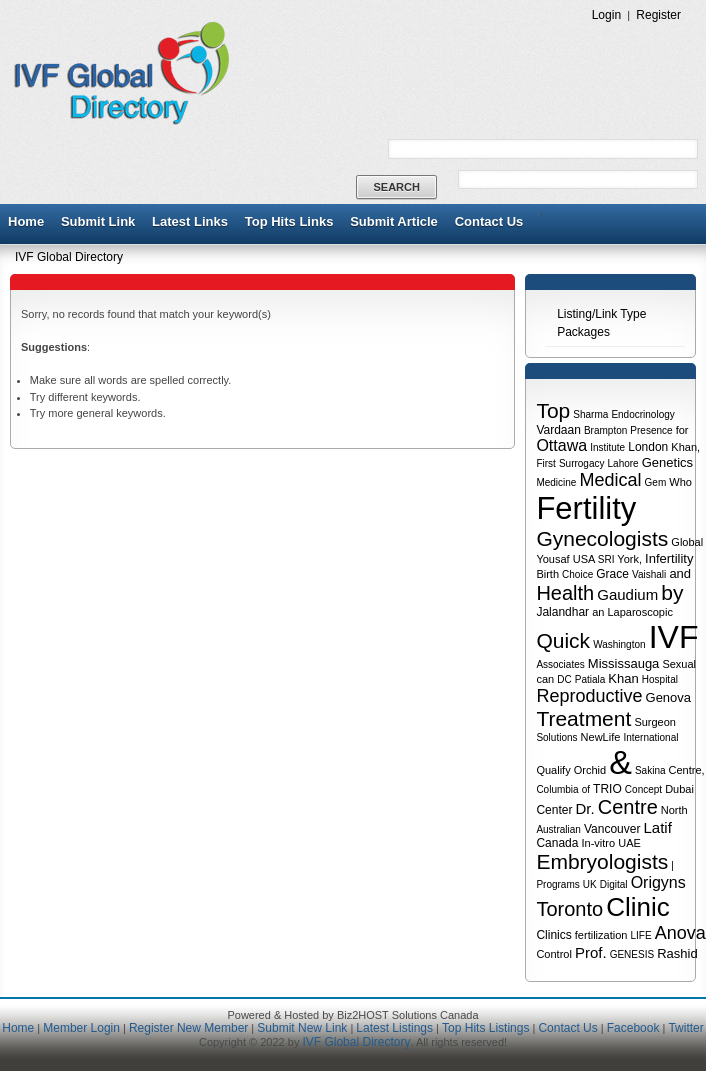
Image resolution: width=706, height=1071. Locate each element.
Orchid (590, 770)
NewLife (601, 737)
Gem (656, 482)
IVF (674, 637)
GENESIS (632, 954)
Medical (610, 480)
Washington (619, 644)
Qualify (553, 770)
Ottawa (561, 445)
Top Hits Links (289, 221)
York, (629, 559)
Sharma (590, 414)
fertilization (601, 935)
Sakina (650, 770)
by (672, 592)
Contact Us (489, 221)
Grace (612, 574)
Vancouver (612, 829)
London (648, 447)
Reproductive (589, 696)
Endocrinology (642, 414)
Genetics (667, 462)
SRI (606, 559)
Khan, (685, 447)
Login (607, 15)
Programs (557, 884)
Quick (563, 640)
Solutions (556, 737)
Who (680, 482)
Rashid (677, 953)
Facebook (633, 1028)
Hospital (660, 679)
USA (584, 559)
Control (553, 954)
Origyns (658, 882)
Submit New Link (302, 1028)
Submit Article (394, 221)
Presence (651, 430)
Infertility (669, 558)
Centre (628, 807)
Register (658, 15)
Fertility (586, 508)
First (545, 463)
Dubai (679, 789)
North (674, 810)
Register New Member (188, 1028)
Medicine (556, 482)
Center (554, 810)
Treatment (583, 718)
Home (26, 221)
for (682, 430)
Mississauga (624, 663)
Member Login (81, 1028)
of (586, 789)
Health (565, 593)
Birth (547, 574)
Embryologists (602, 861)
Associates (560, 664)
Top (553, 410)
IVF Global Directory (69, 257)
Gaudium (627, 594)
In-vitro (599, 843)
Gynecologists (602, 538)
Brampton (605, 430)
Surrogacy (582, 463)
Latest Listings (394, 1028)
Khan (623, 678)
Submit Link (98, 221)
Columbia (557, 789)
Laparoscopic (639, 612)
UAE (629, 843)
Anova (680, 933)
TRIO (607, 789)
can (545, 679)
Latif (657, 827)
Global (687, 542)
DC (564, 679)
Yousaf (552, 559)
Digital (614, 884)
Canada (557, 843)
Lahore (623, 463)
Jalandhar (562, 612)
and (680, 573)
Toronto (569, 909)
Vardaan (558, 430)
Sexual (679, 664)
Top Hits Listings (485, 1028)
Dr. (584, 808)
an (598, 612)
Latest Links (190, 221)
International (650, 737)
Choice (577, 574)
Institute (607, 447)
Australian (558, 829)
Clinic (638, 907)
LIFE (640, 935)
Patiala (590, 679)
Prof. (591, 952)
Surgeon (655, 722)
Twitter (685, 1028)
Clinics (553, 935)
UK (590, 884)
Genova (669, 697)
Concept (643, 789)
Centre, (687, 770)
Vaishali (649, 574)
